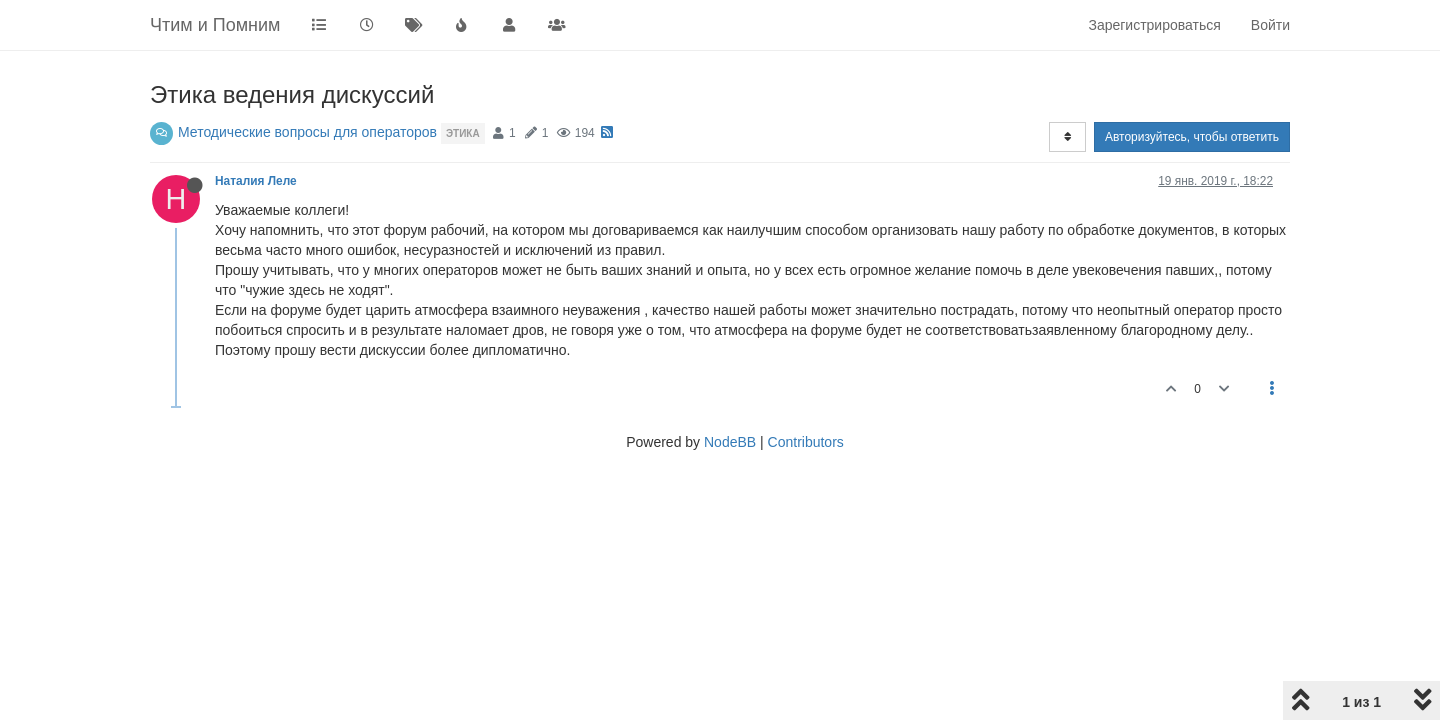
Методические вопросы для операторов (307, 132)
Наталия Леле (256, 181)
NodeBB (730, 442)
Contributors (806, 442)
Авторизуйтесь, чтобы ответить (1192, 137)
